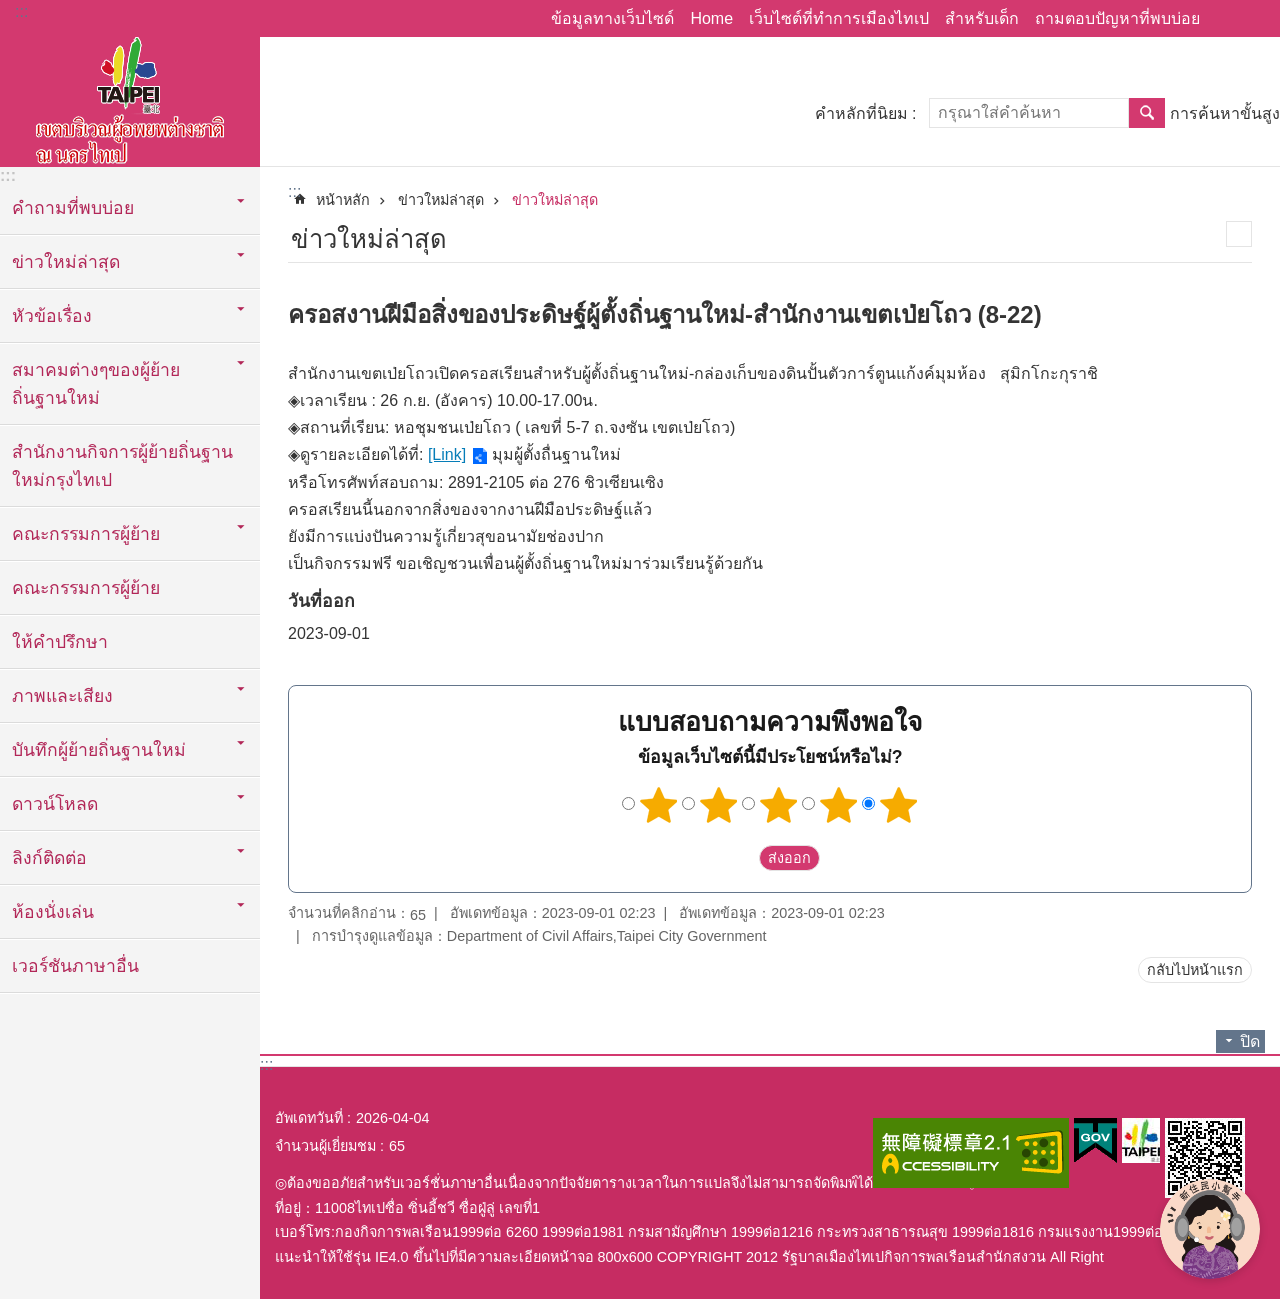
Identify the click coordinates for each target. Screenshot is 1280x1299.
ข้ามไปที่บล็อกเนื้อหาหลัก (10, 10)
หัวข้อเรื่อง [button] (52, 316)
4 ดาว (839, 805)
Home (711, 18)
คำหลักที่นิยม (861, 113)
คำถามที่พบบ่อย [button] (73, 208)
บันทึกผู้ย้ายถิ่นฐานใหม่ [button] (99, 750)
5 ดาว (899, 805)
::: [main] (294, 191)
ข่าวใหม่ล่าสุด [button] (66, 262)
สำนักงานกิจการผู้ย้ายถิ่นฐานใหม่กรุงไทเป (122, 466)
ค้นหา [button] (1147, 113)
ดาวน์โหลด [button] (55, 804)
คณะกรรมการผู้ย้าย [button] (86, 534)
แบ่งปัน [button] (1225, 19)
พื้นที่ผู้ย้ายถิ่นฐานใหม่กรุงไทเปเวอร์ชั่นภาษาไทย (130, 97)
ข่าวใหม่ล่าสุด (441, 200)
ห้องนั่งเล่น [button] (53, 912)
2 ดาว (719, 805)
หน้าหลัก (343, 200)
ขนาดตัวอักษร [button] (1253, 19)
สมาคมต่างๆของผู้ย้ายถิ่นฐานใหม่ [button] (96, 384)
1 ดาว (659, 805)
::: (21, 11)
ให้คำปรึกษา (60, 642)
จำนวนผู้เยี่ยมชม (325, 1146)
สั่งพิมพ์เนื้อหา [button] (1239, 234)
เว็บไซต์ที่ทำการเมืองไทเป (839, 18)
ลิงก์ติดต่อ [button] (49, 858)
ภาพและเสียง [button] (62, 696)
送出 (740, 858)
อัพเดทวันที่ (309, 1118)
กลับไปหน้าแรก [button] (1195, 970)
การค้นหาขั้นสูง (1225, 113)
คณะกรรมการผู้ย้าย (86, 588)
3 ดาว (779, 805)
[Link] (447, 454)
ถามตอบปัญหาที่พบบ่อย (1117, 18)
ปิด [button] (1250, 1041)
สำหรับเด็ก (982, 18)
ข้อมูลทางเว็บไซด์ (612, 18)
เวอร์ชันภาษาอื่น (75, 966)
